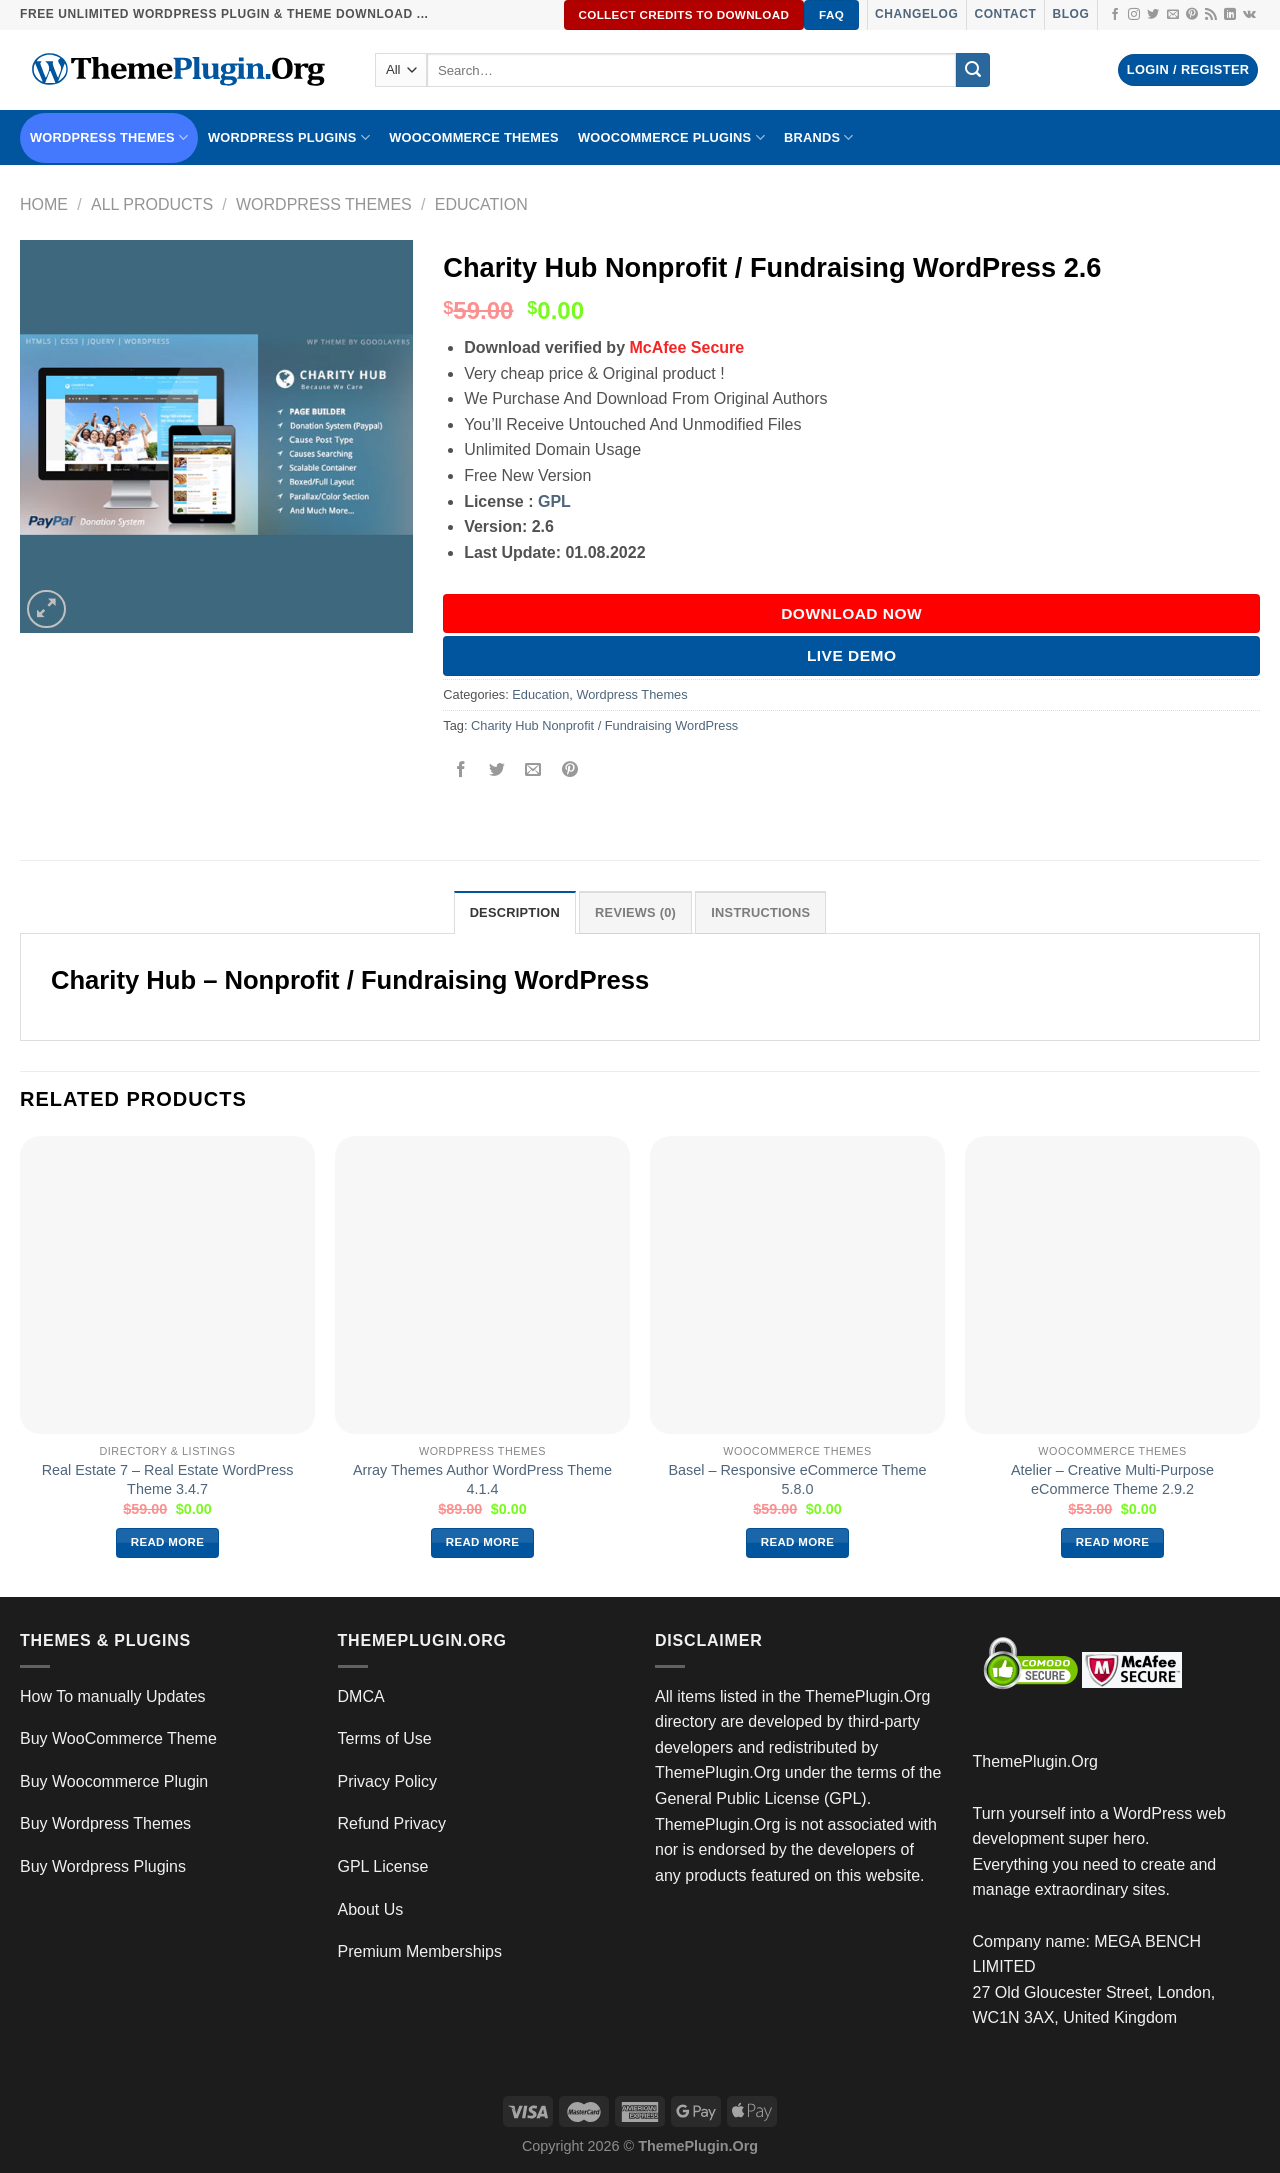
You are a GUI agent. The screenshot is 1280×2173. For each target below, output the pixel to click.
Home (44, 204)
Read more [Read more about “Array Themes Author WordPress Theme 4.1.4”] (483, 1542)
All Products (152, 204)
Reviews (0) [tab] (635, 912)
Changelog (916, 14)
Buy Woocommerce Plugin (114, 1781)
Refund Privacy (392, 1823)
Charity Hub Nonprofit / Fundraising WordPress (604, 725)
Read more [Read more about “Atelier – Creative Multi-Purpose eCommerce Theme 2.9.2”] (1113, 1542)
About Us (371, 1909)
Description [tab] (515, 912)
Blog (1070, 14)
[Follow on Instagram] (1134, 15)
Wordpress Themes (324, 204)
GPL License (383, 1866)
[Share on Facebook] (461, 770)
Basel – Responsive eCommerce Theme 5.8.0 (797, 1479)
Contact (1005, 14)
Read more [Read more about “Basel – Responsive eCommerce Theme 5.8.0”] (798, 1542)
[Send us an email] (1173, 15)
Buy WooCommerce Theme (118, 1738)
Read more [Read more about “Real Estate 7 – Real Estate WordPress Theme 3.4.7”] (168, 1542)
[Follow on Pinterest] (1192, 15)
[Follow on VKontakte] (1249, 15)
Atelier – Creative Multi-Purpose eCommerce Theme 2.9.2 (1112, 1479)
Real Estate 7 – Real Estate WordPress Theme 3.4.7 (168, 1479)
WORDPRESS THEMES (109, 137)
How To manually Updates (113, 1696)
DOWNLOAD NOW (851, 613)
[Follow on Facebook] (1115, 15)
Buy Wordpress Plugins (103, 1866)
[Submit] (973, 70)
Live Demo (852, 655)
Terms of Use (385, 1738)
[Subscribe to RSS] (1211, 15)
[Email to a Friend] (533, 770)
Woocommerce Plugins (671, 137)
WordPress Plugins (289, 137)
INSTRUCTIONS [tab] (760, 912)
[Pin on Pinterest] (569, 770)
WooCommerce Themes (474, 137)
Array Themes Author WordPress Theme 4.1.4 (482, 1479)
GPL (554, 501)
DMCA (361, 1696)
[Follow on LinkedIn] (1230, 15)
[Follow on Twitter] (1153, 15)
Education (481, 204)
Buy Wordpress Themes (105, 1823)
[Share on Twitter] (497, 770)
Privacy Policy (388, 1781)
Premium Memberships (420, 1951)
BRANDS (819, 137)
